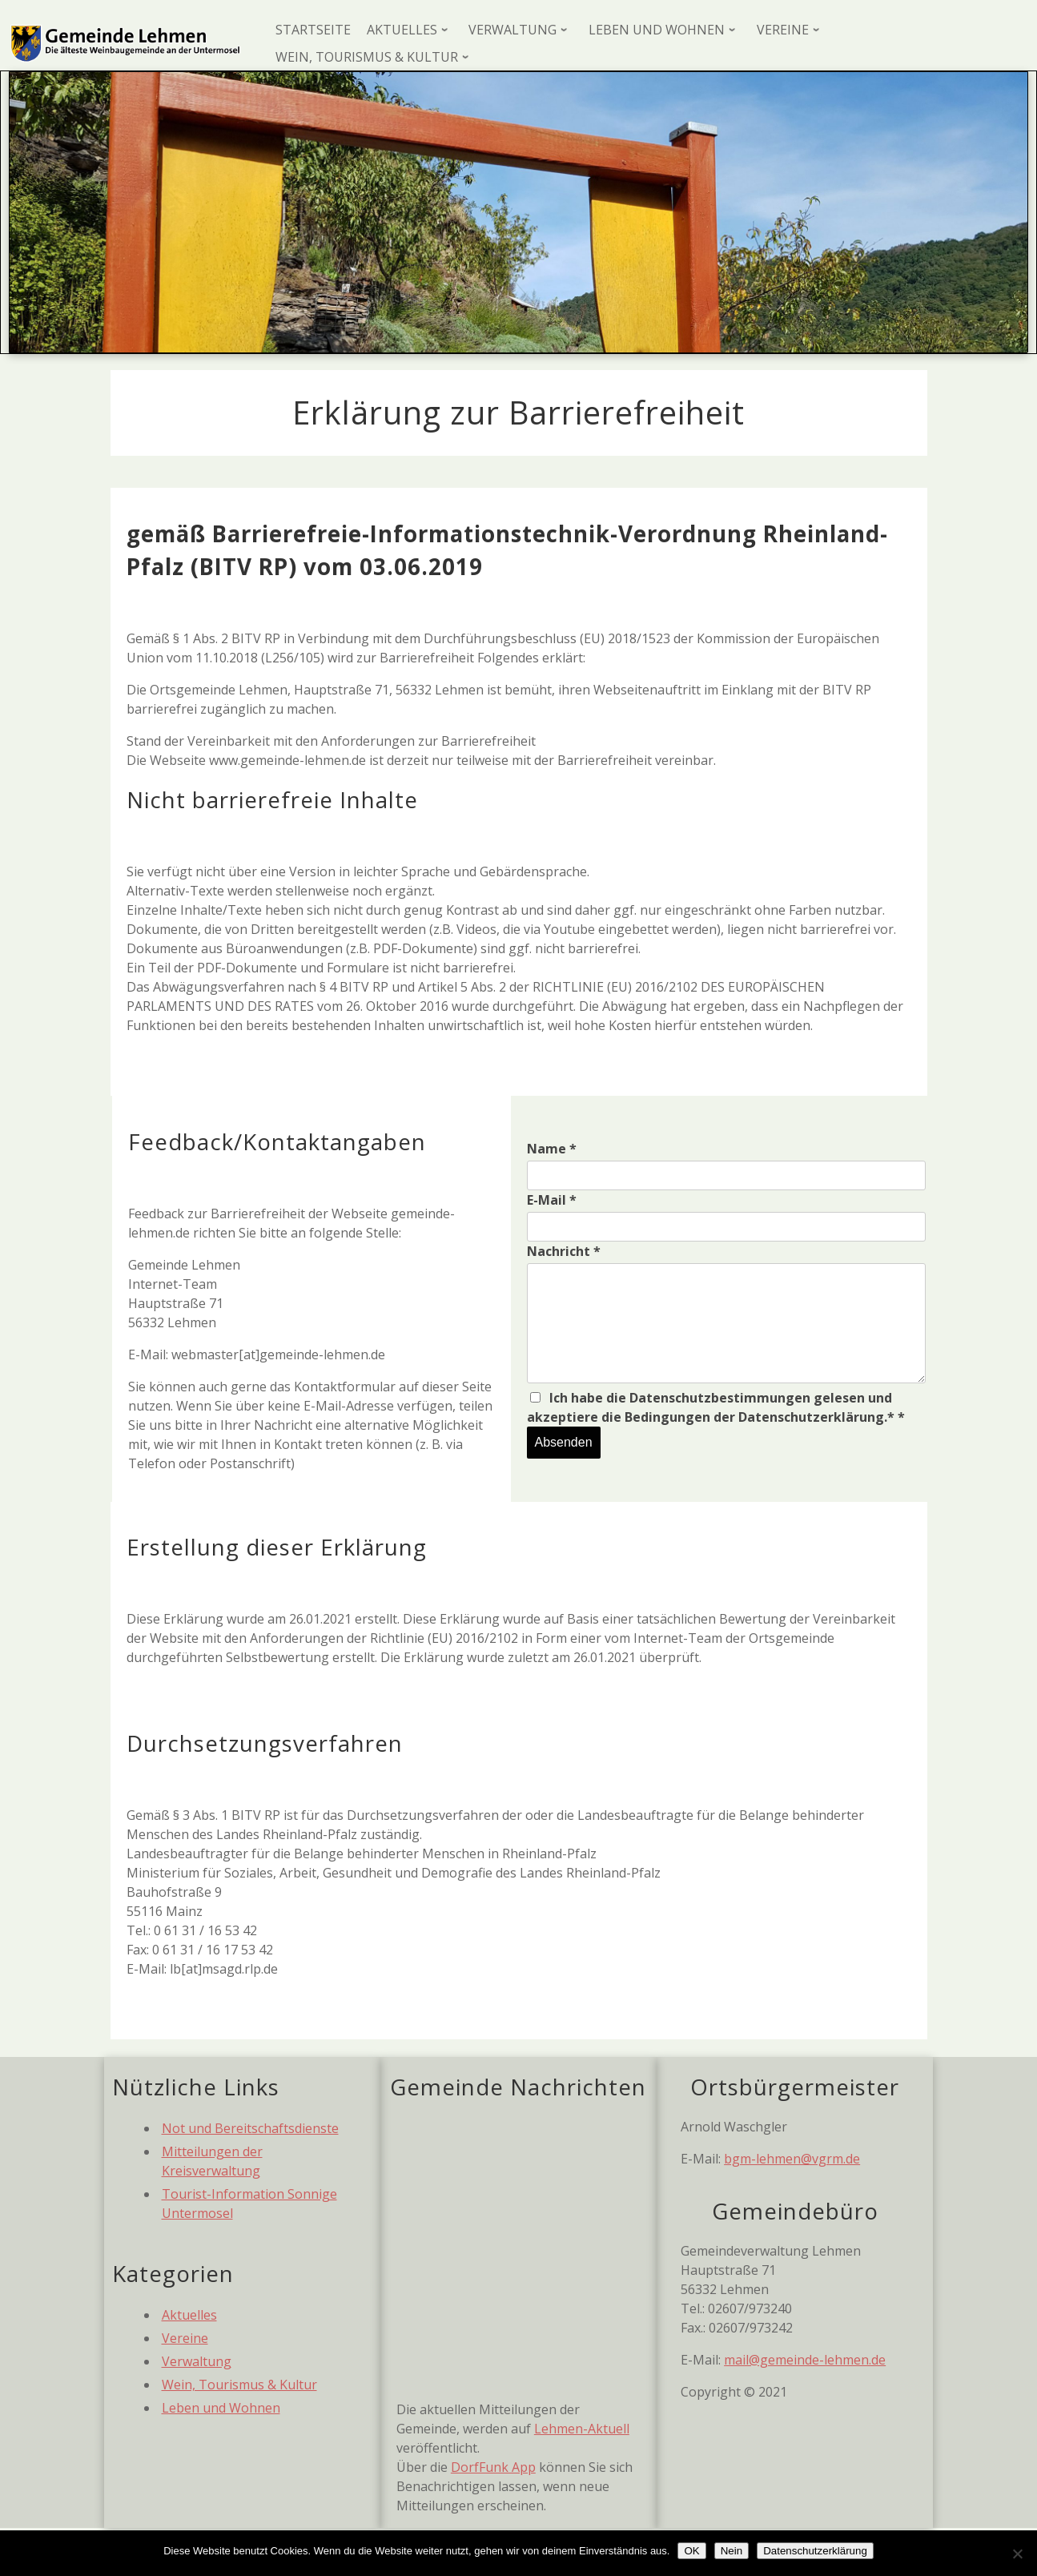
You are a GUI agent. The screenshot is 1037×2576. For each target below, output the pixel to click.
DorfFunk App (493, 2467)
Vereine (185, 2338)
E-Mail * (552, 1200)
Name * (552, 1148)
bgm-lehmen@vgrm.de (792, 2158)
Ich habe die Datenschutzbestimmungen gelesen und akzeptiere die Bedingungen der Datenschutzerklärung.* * (716, 1407)
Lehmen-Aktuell (581, 2428)
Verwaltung (196, 2361)
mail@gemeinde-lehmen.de (805, 2360)
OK (691, 2551)
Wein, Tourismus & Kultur (239, 2384)
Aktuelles (189, 2315)
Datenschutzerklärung (815, 2551)
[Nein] (1017, 2554)
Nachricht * (564, 1251)
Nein (731, 2551)
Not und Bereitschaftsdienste (250, 2128)
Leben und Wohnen (221, 2408)
